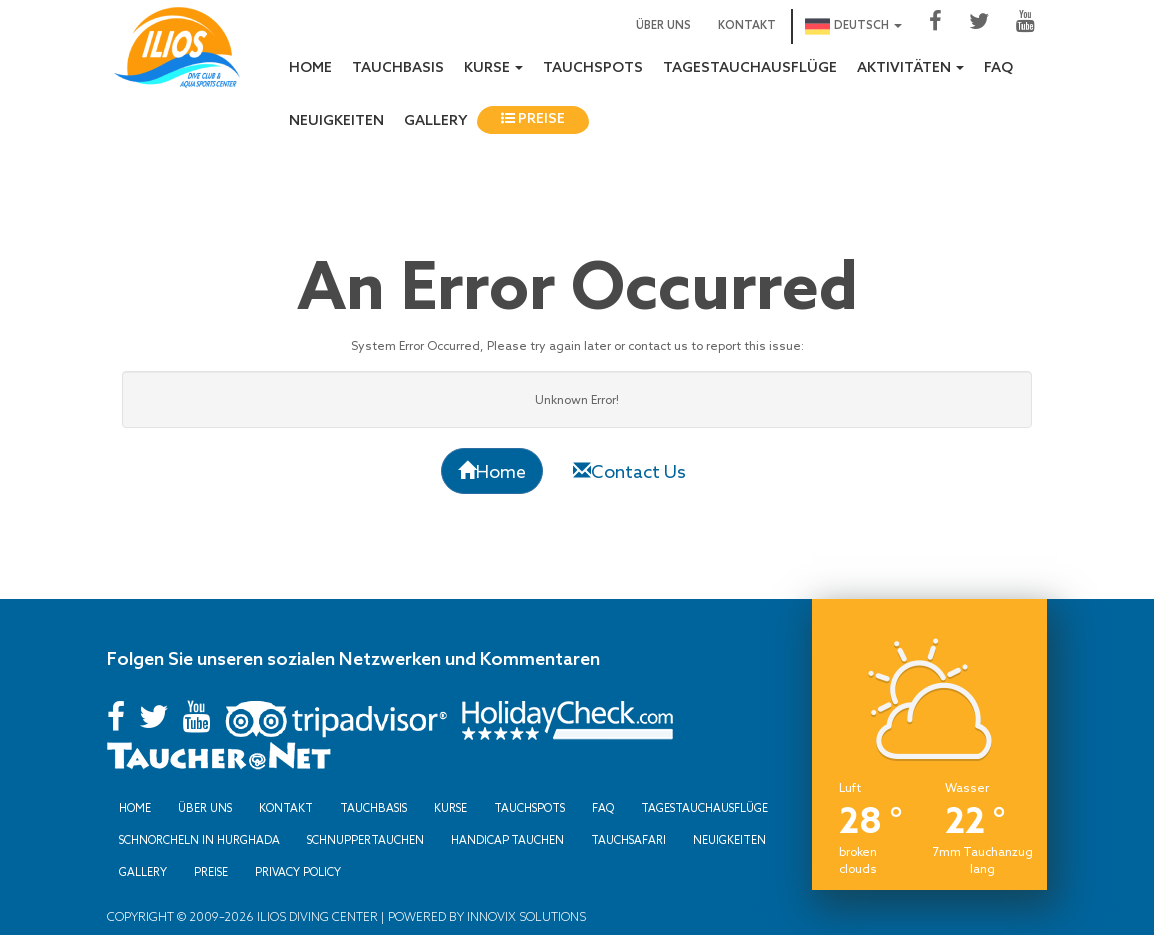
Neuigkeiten (336, 121)
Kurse (450, 808)
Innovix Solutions (525, 916)
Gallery (435, 121)
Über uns (663, 26)
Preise (533, 119)
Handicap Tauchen (507, 840)
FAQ (998, 68)
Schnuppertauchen (365, 840)
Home (310, 68)
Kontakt (747, 26)
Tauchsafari (628, 840)
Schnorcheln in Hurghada (199, 840)
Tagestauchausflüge (750, 68)
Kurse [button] (493, 68)
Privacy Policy (298, 872)
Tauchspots (593, 68)
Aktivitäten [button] (910, 68)
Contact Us (629, 471)
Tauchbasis (398, 68)
